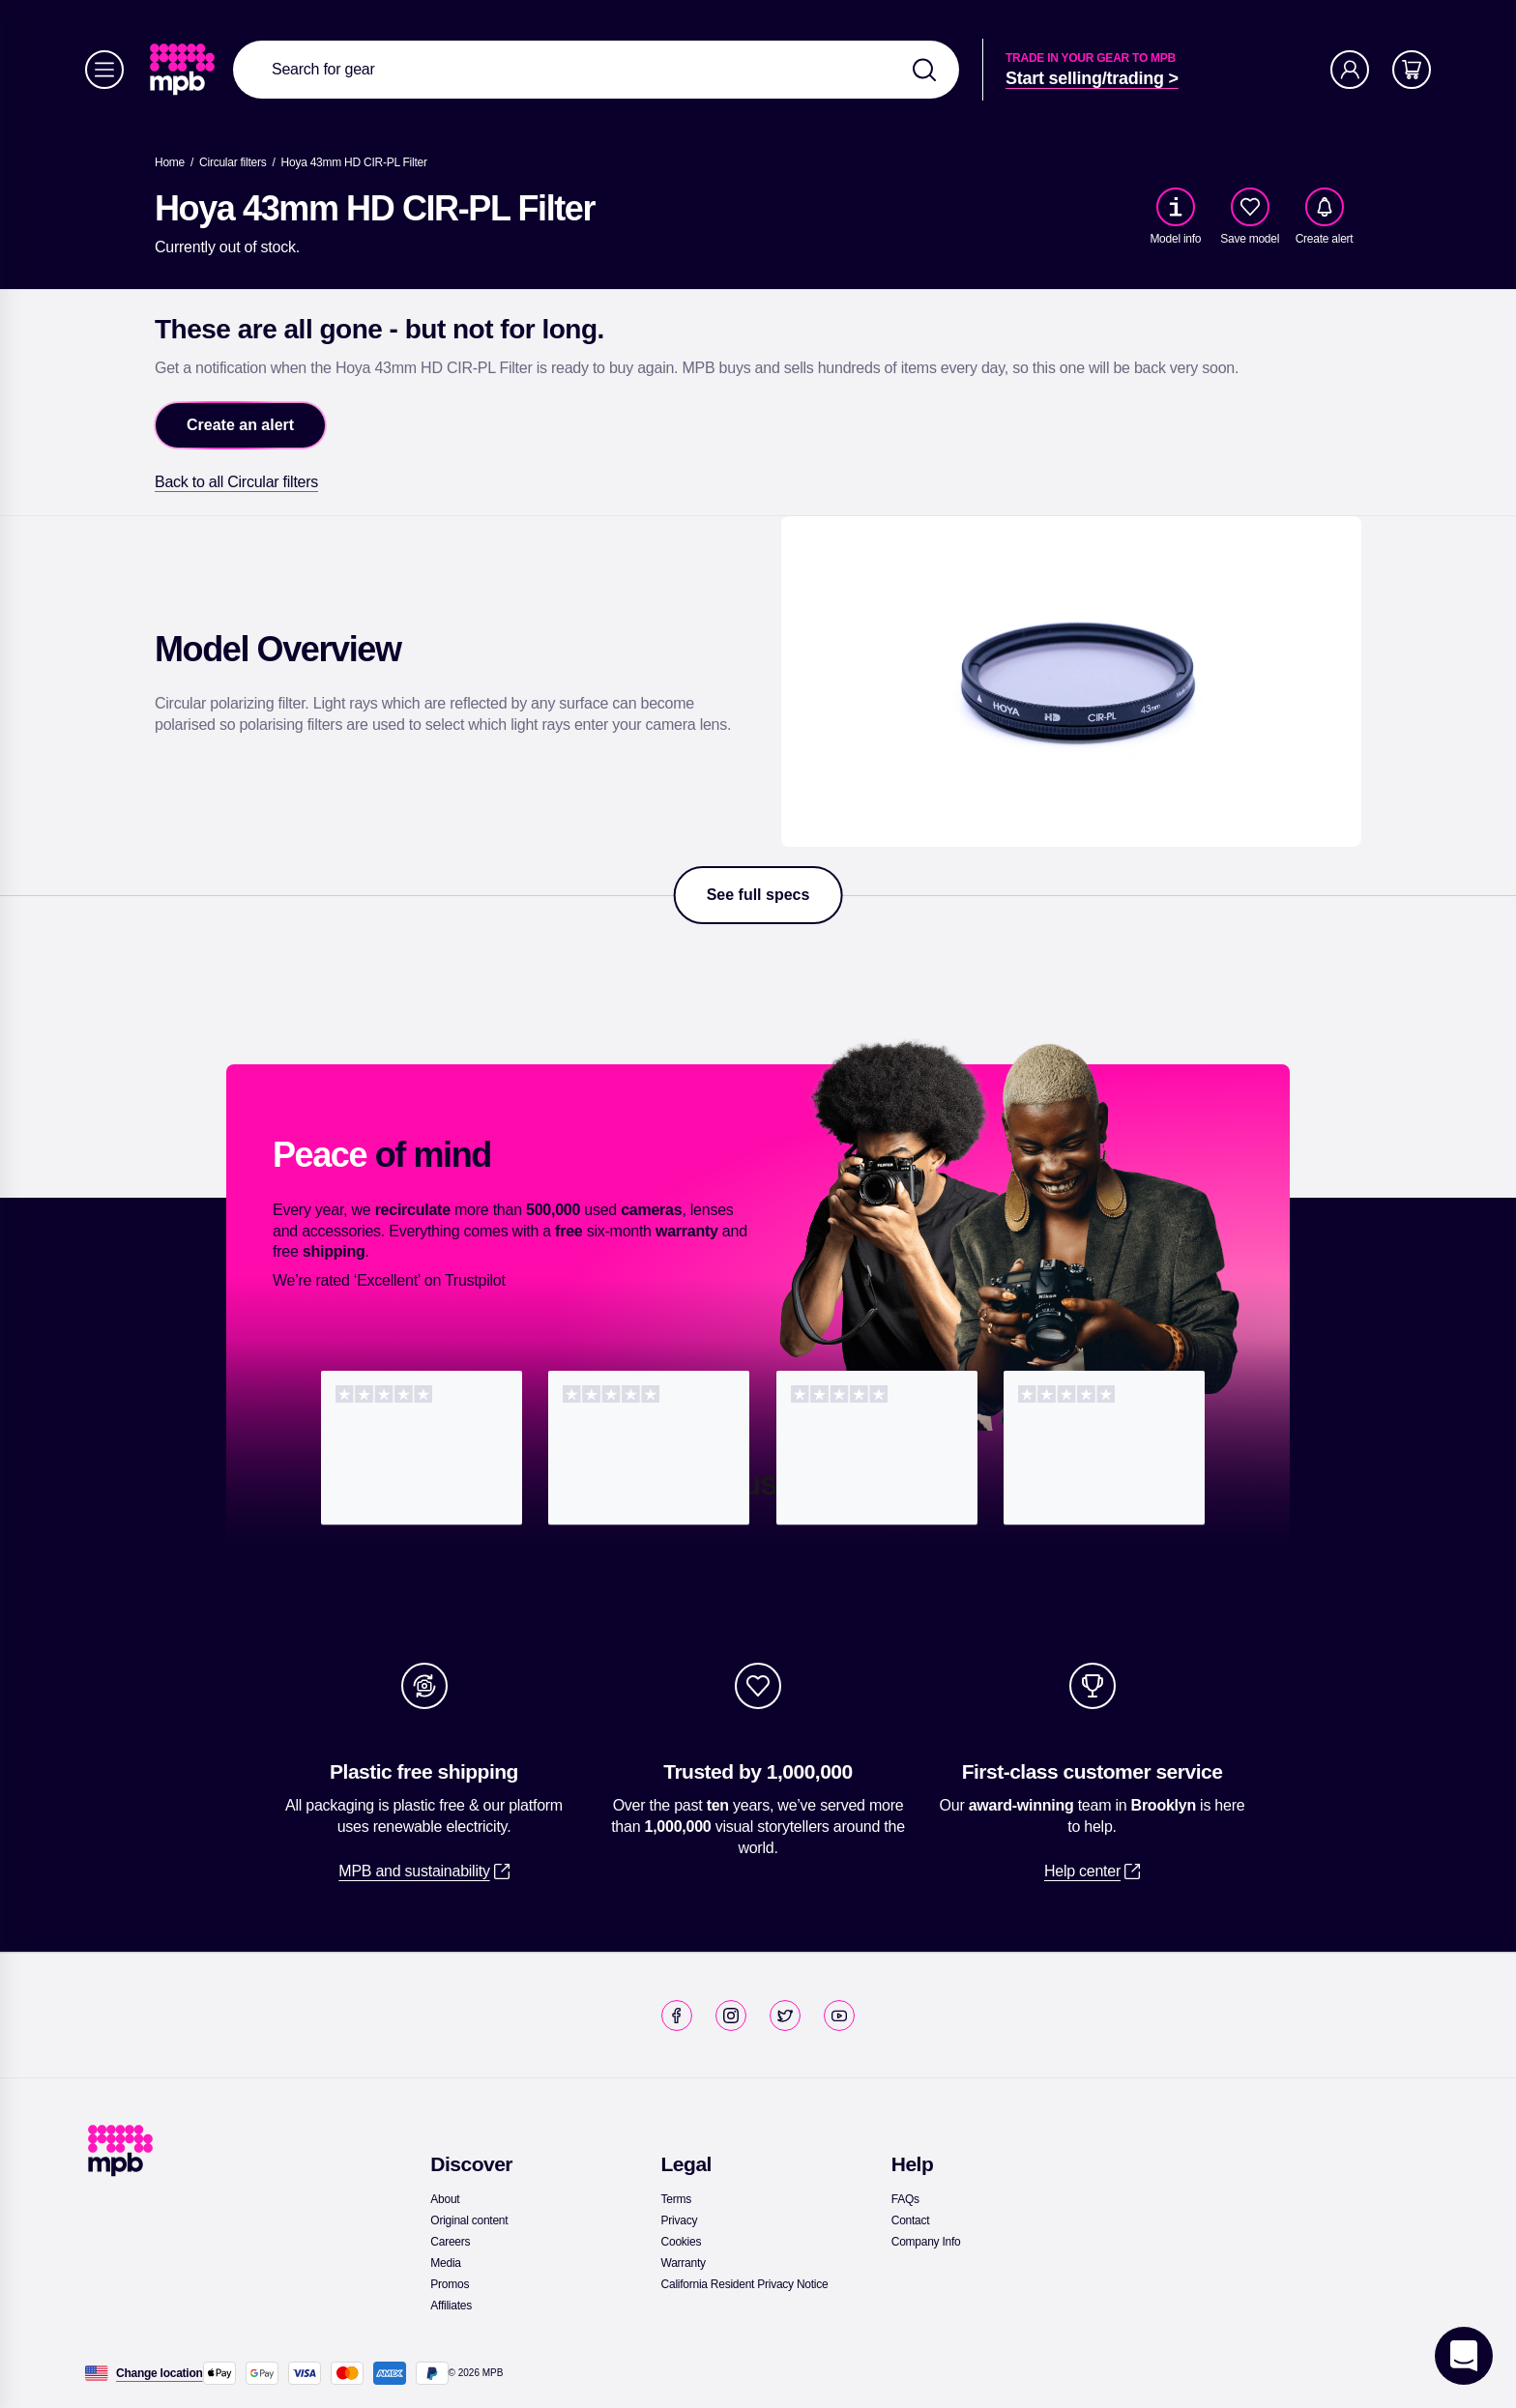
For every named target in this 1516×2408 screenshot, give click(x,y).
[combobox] (596, 70)
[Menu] (104, 69)
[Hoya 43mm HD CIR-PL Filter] (354, 162)
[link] (184, 70)
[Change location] (159, 2373)
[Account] (1349, 69)
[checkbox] (1250, 207)
